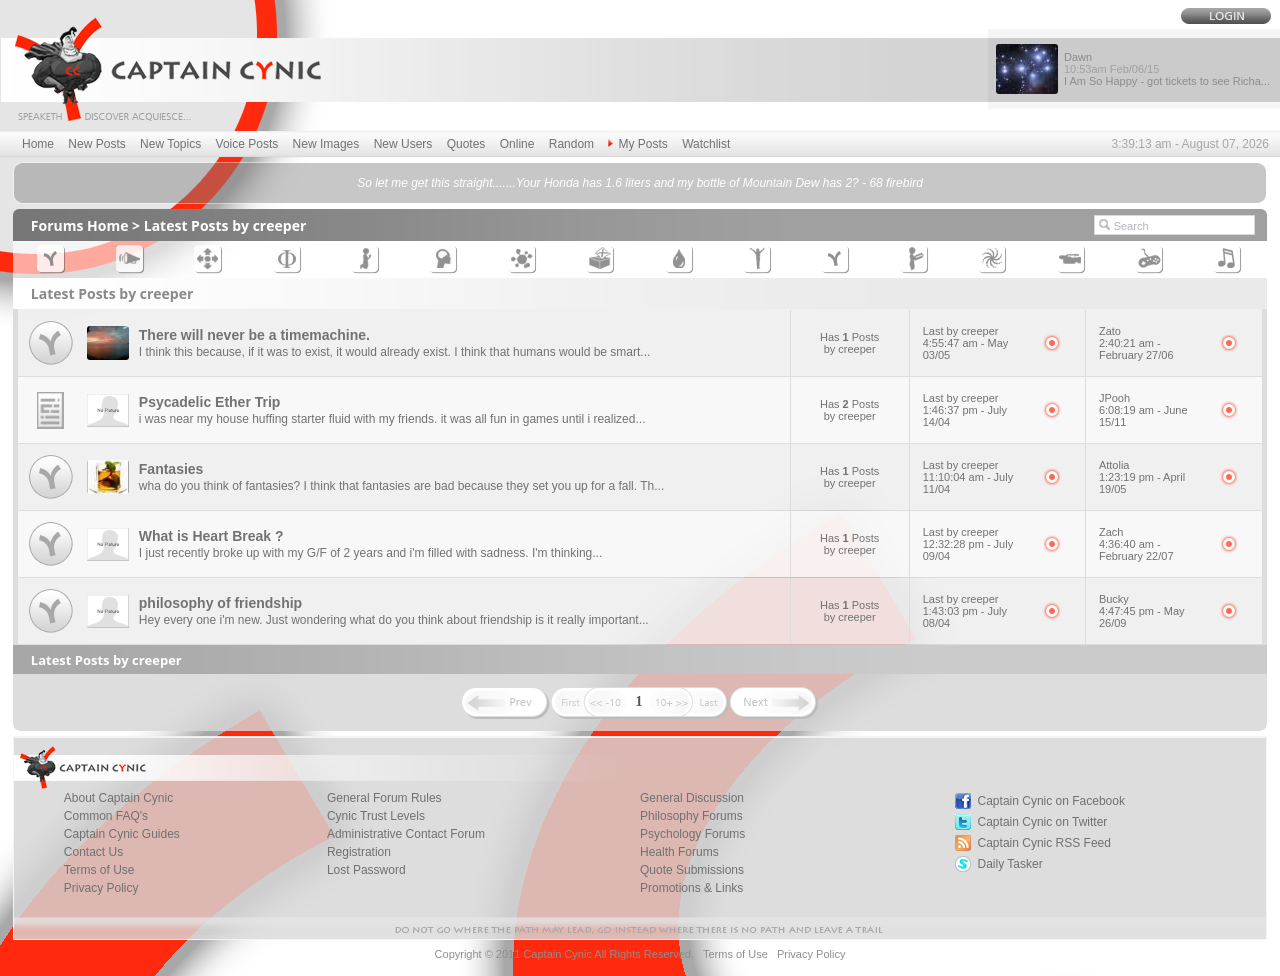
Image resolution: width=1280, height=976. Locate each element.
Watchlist (706, 144)
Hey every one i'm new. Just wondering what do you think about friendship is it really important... (394, 620)
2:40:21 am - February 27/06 (1136, 349)
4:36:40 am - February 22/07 (1136, 550)
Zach (1111, 532)
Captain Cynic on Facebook (1051, 801)
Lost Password (366, 870)
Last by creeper (961, 331)
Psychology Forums (692, 834)
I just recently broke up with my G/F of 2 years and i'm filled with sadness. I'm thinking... (370, 553)
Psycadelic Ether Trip (210, 402)
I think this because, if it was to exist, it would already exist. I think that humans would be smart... (395, 352)
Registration (359, 852)
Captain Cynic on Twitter (1043, 822)
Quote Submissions (692, 870)
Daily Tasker (1010, 864)
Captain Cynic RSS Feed (1044, 843)
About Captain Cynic (118, 798)
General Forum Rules (384, 798)
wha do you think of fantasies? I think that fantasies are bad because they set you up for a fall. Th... (401, 486)
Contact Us (93, 852)
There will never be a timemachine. (254, 335)
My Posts (637, 144)
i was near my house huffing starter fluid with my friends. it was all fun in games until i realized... (392, 419)
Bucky (1114, 599)
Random (571, 144)
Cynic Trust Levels (376, 816)
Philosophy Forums (691, 816)
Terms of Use (99, 870)
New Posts (96, 144)
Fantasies (171, 469)
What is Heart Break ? (211, 536)
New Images (326, 144)
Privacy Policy (101, 888)
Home (38, 144)
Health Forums (679, 852)
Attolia (1114, 465)
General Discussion (692, 798)
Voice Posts (247, 144)
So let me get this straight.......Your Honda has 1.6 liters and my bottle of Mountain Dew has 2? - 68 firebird (640, 183)
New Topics (170, 144)
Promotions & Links (691, 888)
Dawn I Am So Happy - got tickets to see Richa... (1167, 69)
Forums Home (80, 225)
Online (517, 144)
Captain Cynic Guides (122, 834)
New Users (403, 144)
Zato (1110, 331)
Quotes (466, 144)
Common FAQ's (106, 816)
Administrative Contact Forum (406, 834)
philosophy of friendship (220, 603)
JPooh (1114, 398)
